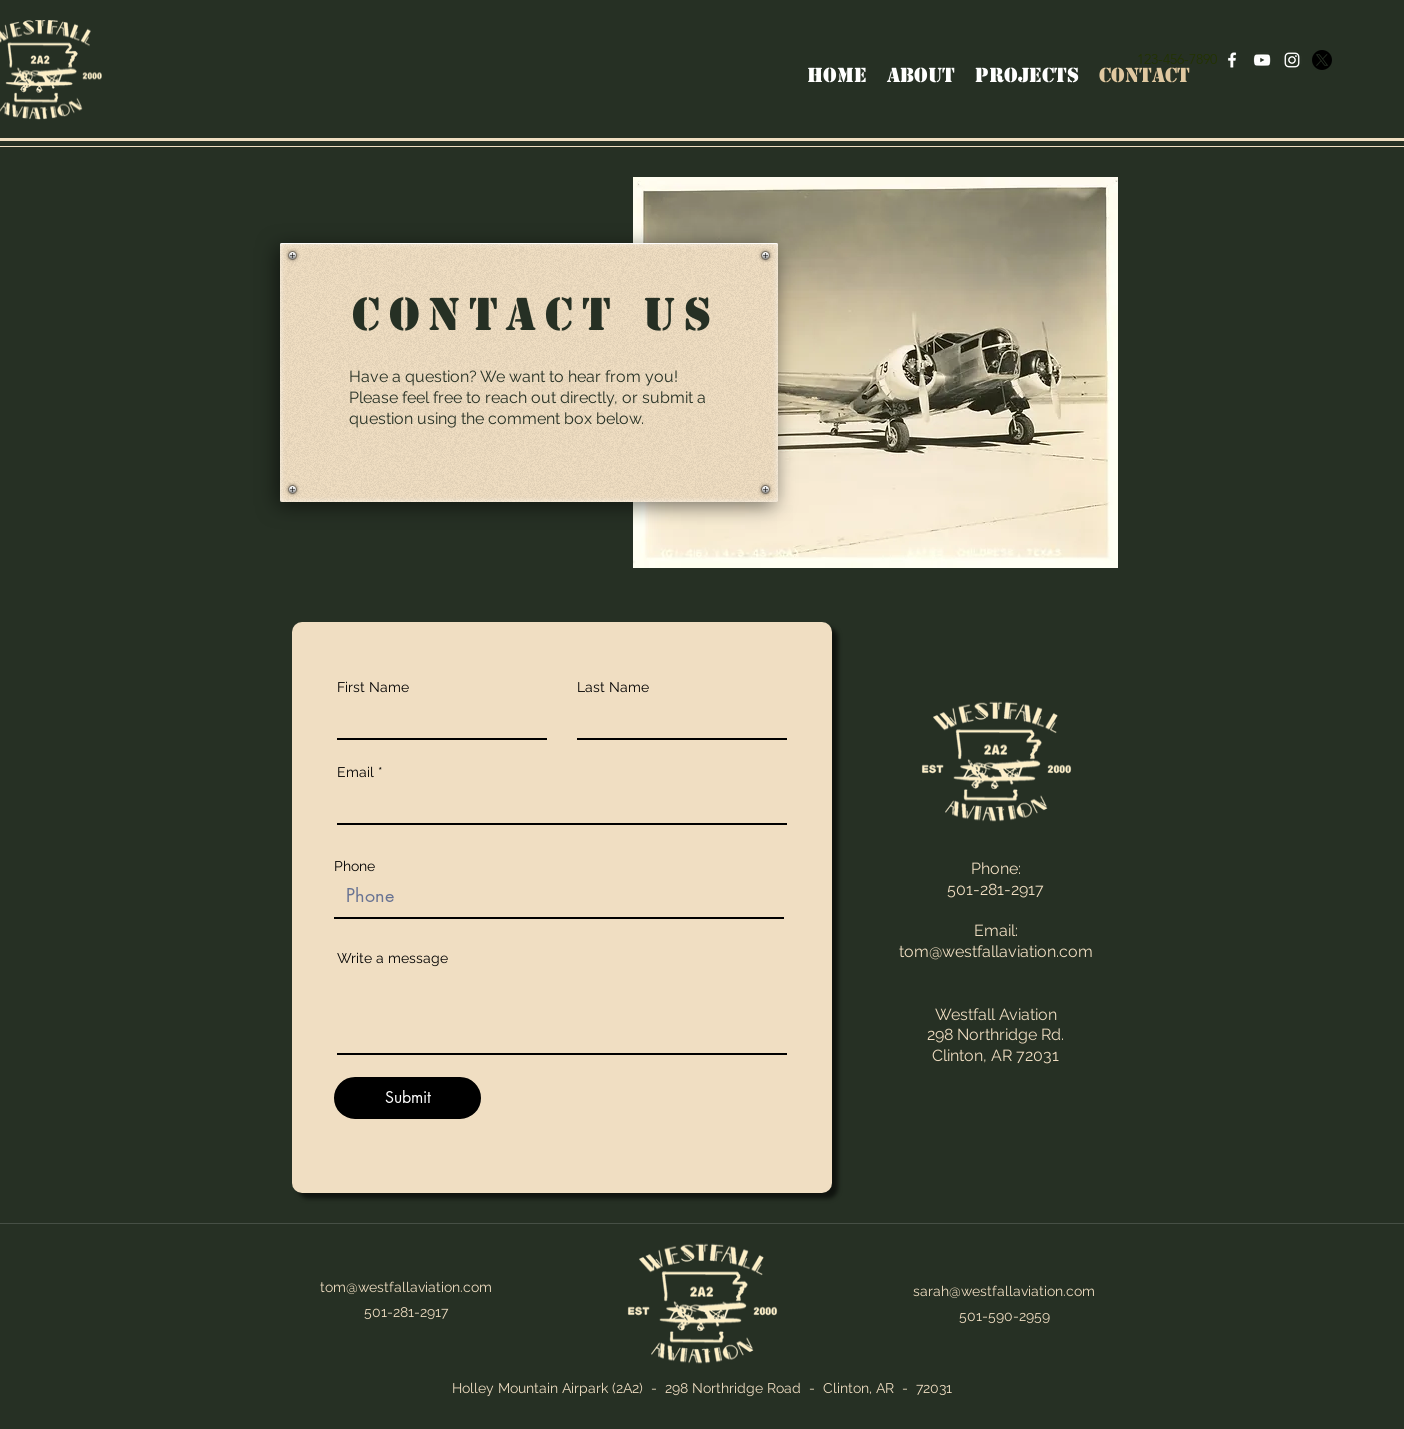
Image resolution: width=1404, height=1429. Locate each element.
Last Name (613, 687)
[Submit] (407, 1098)
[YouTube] (1262, 60)
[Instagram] (1292, 60)
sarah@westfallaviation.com (1004, 1291)
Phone (354, 866)
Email (355, 772)
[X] (1322, 60)
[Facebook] (1232, 60)
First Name (373, 687)
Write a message (392, 958)
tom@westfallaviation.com (996, 951)
